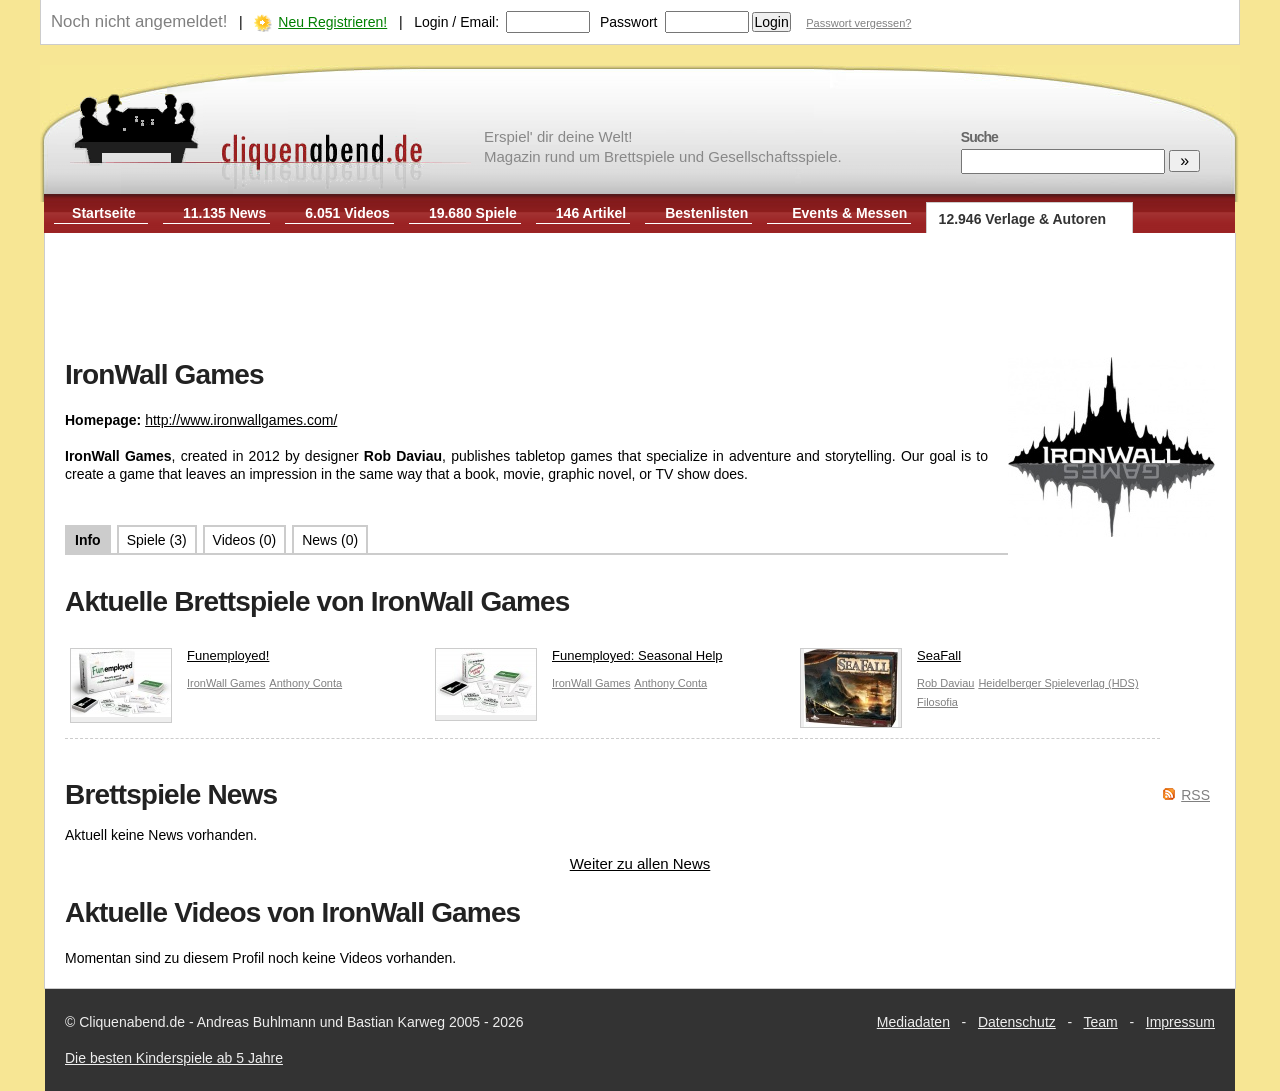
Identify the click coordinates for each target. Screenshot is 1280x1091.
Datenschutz (1017, 1022)
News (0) (330, 540)
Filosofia (937, 702)
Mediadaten (913, 1022)
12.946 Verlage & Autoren (1023, 219)
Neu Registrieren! (332, 22)
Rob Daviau (945, 683)
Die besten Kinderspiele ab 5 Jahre (174, 1058)
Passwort (629, 22)
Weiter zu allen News (640, 863)
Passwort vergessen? (858, 23)
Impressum (1180, 1022)
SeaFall (880, 660)
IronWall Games (226, 683)
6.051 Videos (347, 213)
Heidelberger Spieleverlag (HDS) (1058, 683)
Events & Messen (849, 213)
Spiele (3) (157, 540)
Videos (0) (245, 540)
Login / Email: (456, 22)
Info (88, 540)
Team (1101, 1022)
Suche (979, 137)
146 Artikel (591, 213)
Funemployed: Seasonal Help (579, 660)
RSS (1195, 795)
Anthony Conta (305, 683)
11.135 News (224, 213)
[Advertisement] (640, 298)
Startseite (104, 213)
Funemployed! (169, 660)
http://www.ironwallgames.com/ (241, 420)
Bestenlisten (706, 213)
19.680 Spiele (473, 213)
